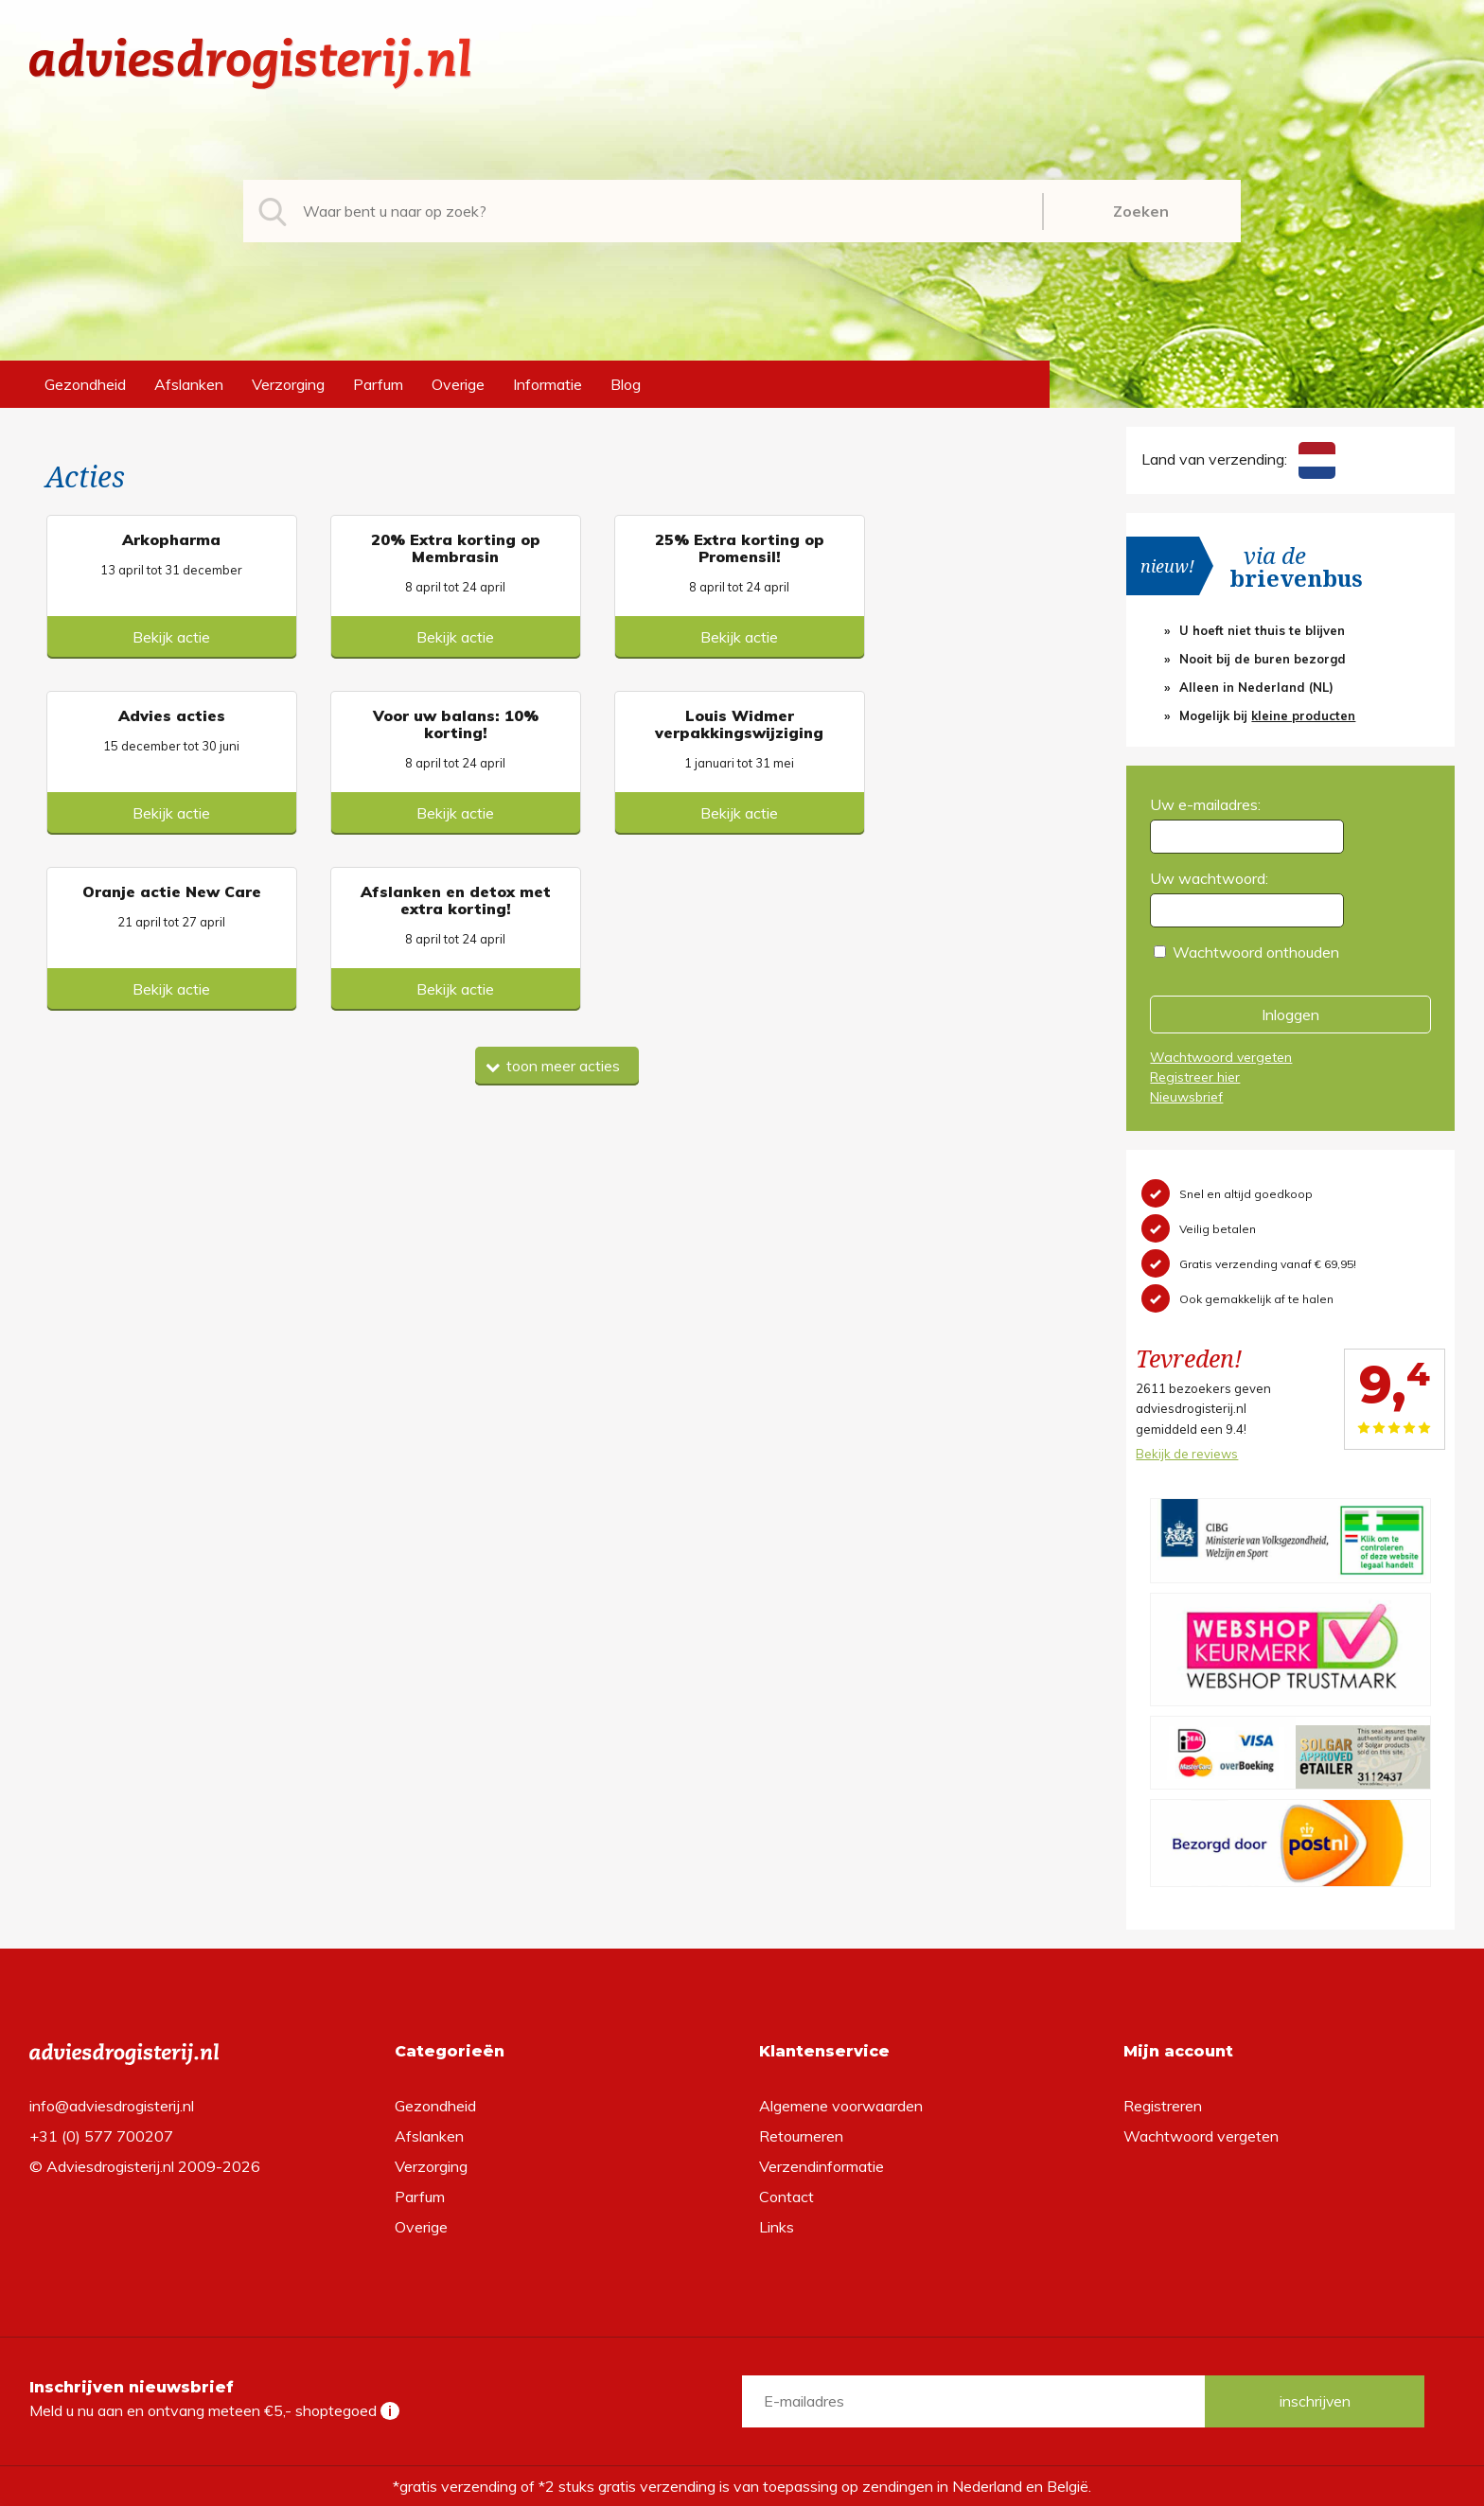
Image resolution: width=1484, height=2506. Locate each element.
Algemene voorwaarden (841, 2105)
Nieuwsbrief (1186, 1096)
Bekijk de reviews (1187, 1453)
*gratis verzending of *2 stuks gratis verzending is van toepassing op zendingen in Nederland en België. (742, 2486)
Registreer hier (1195, 1076)
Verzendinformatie (821, 2166)
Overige (458, 384)
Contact (786, 2196)
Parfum (378, 384)
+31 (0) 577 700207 (101, 2136)
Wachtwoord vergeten (1221, 1057)
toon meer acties (553, 890)
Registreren (1162, 2105)
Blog (625, 384)
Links (776, 2226)
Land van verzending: (1237, 459)
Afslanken (188, 384)
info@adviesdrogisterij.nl (111, 2105)
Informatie (547, 384)
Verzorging (288, 384)
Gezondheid (85, 384)
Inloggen (1290, 1014)
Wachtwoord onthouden (1256, 952)
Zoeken (1141, 211)
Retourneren (801, 2136)
